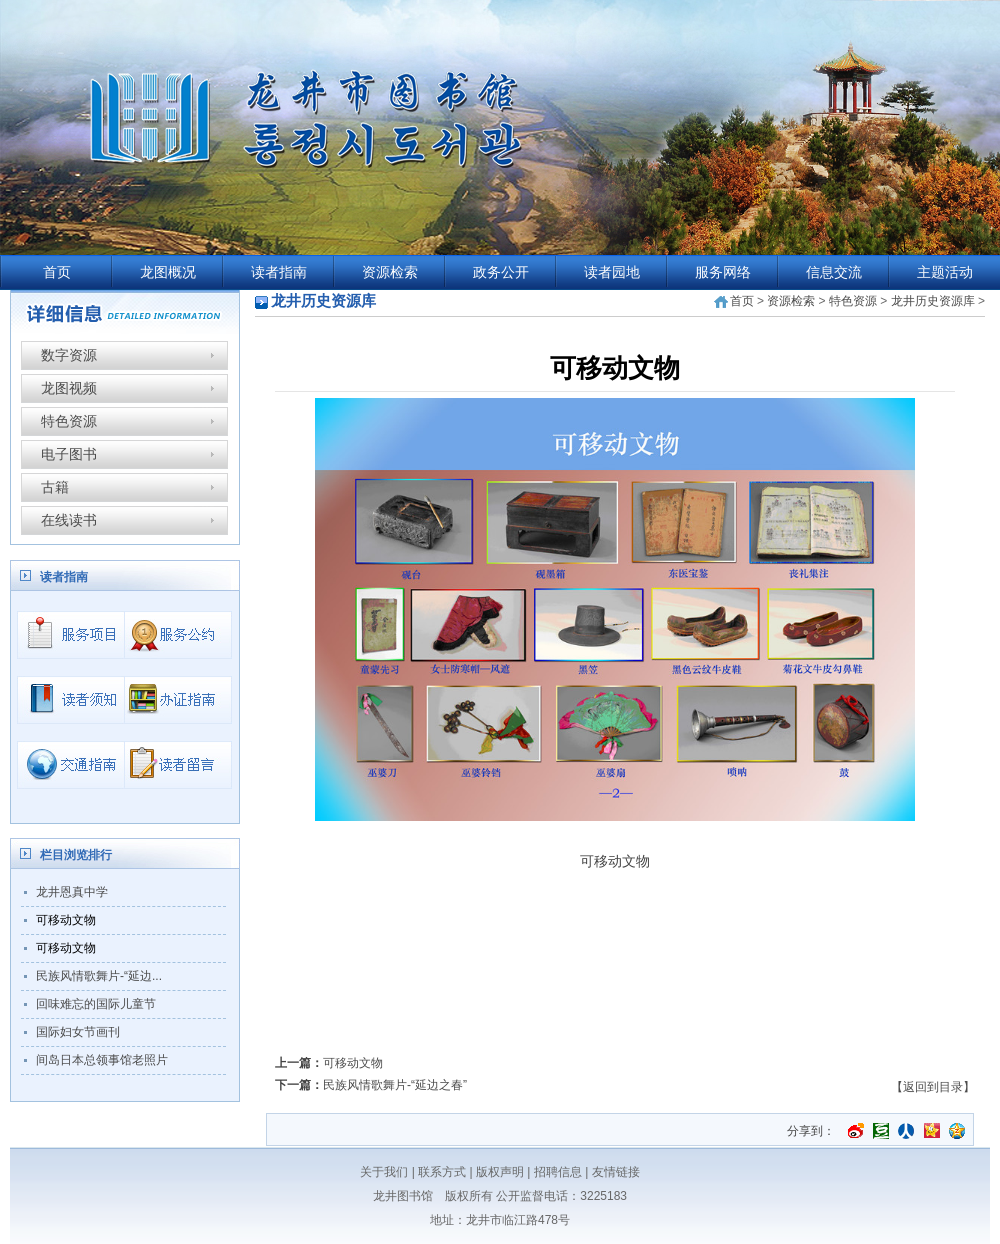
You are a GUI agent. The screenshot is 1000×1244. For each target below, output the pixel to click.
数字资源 (69, 355)
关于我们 (384, 1172)
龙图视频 (69, 388)
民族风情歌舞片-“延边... (99, 976)
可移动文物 (66, 920)
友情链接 (616, 1172)
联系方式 (442, 1172)
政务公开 (501, 272)
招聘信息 (558, 1172)
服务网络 (723, 272)
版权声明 (500, 1172)
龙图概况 (168, 272)
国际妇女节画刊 (78, 1032)
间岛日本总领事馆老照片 (102, 1060)
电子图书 (69, 454)
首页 (57, 272)
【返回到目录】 (933, 1087)
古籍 (55, 487)
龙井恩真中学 (72, 892)
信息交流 (834, 272)
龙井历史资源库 (933, 301)
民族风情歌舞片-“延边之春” (395, 1085)
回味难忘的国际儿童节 (96, 1004)
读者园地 (612, 272)
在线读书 (69, 520)
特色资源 (69, 421)
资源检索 (390, 272)
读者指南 (279, 272)
